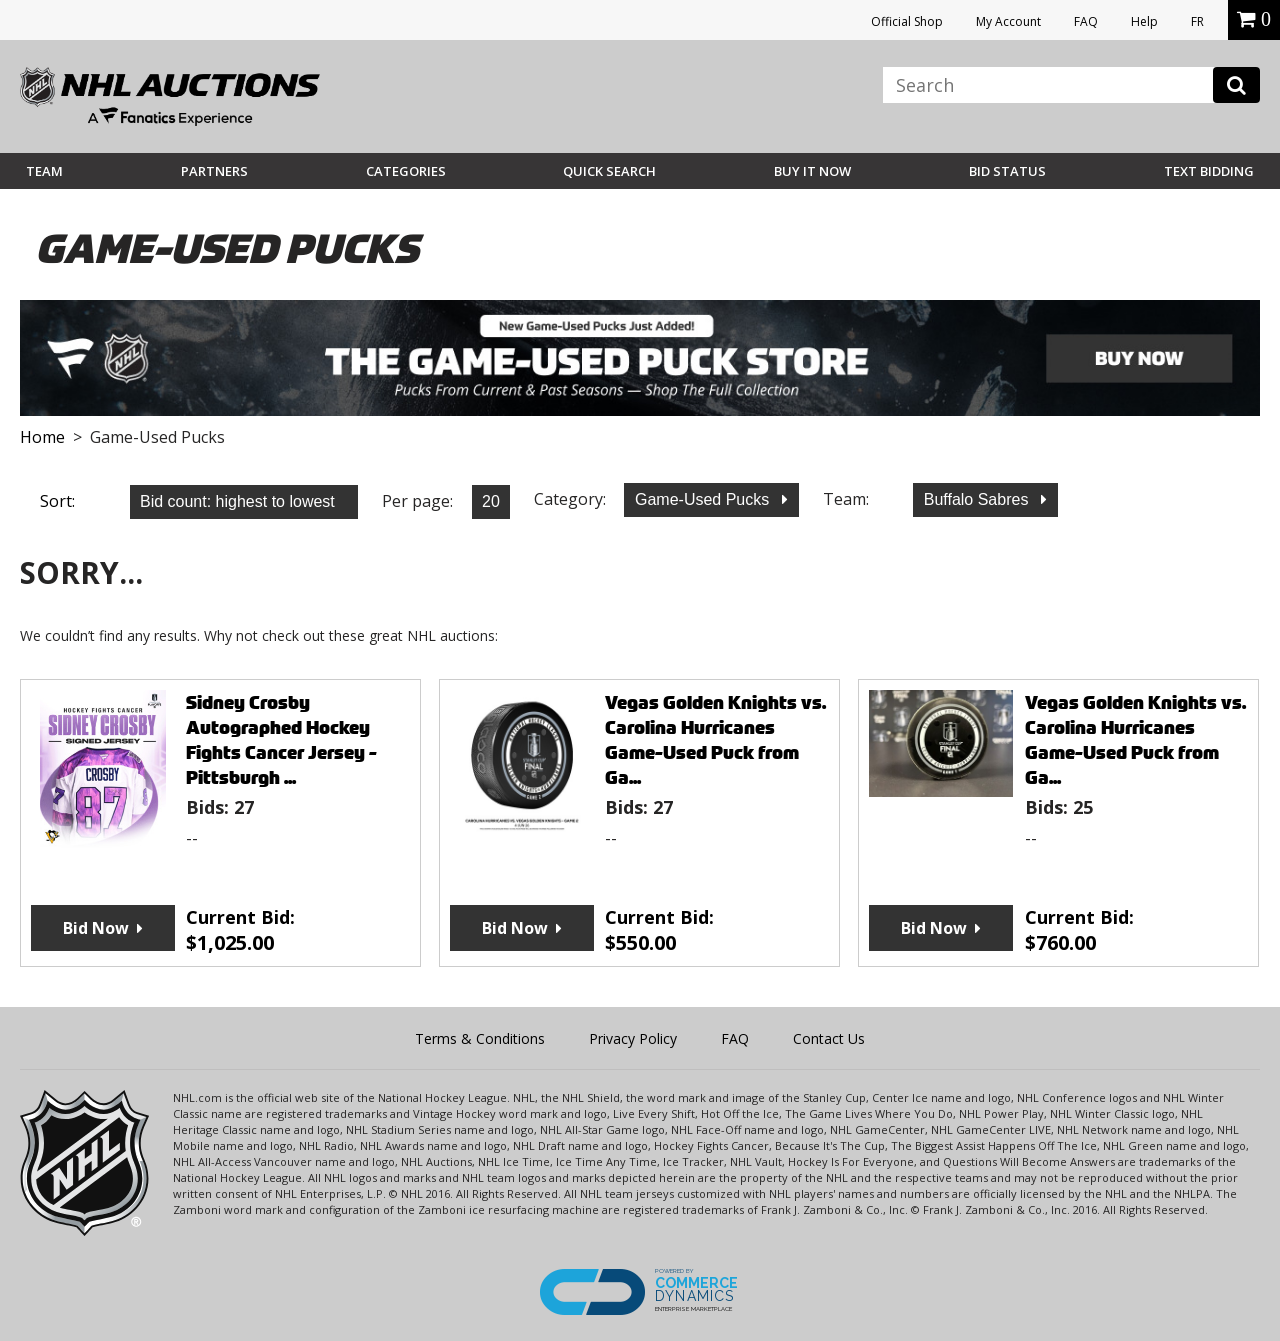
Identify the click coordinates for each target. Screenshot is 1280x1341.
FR (1197, 21)
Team (44, 171)
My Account (1008, 21)
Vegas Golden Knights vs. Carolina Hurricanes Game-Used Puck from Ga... (715, 740)
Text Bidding (1209, 171)
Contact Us (829, 1038)
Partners (214, 171)
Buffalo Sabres (978, 499)
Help (1144, 21)
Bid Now (96, 928)
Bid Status (1007, 171)
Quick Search (609, 171)
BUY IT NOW (812, 171)
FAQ (1086, 21)
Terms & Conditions (480, 1038)
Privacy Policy (633, 1038)
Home (42, 437)
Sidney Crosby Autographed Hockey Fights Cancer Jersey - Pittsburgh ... (281, 740)
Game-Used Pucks (704, 499)
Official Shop (907, 21)
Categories (406, 171)
